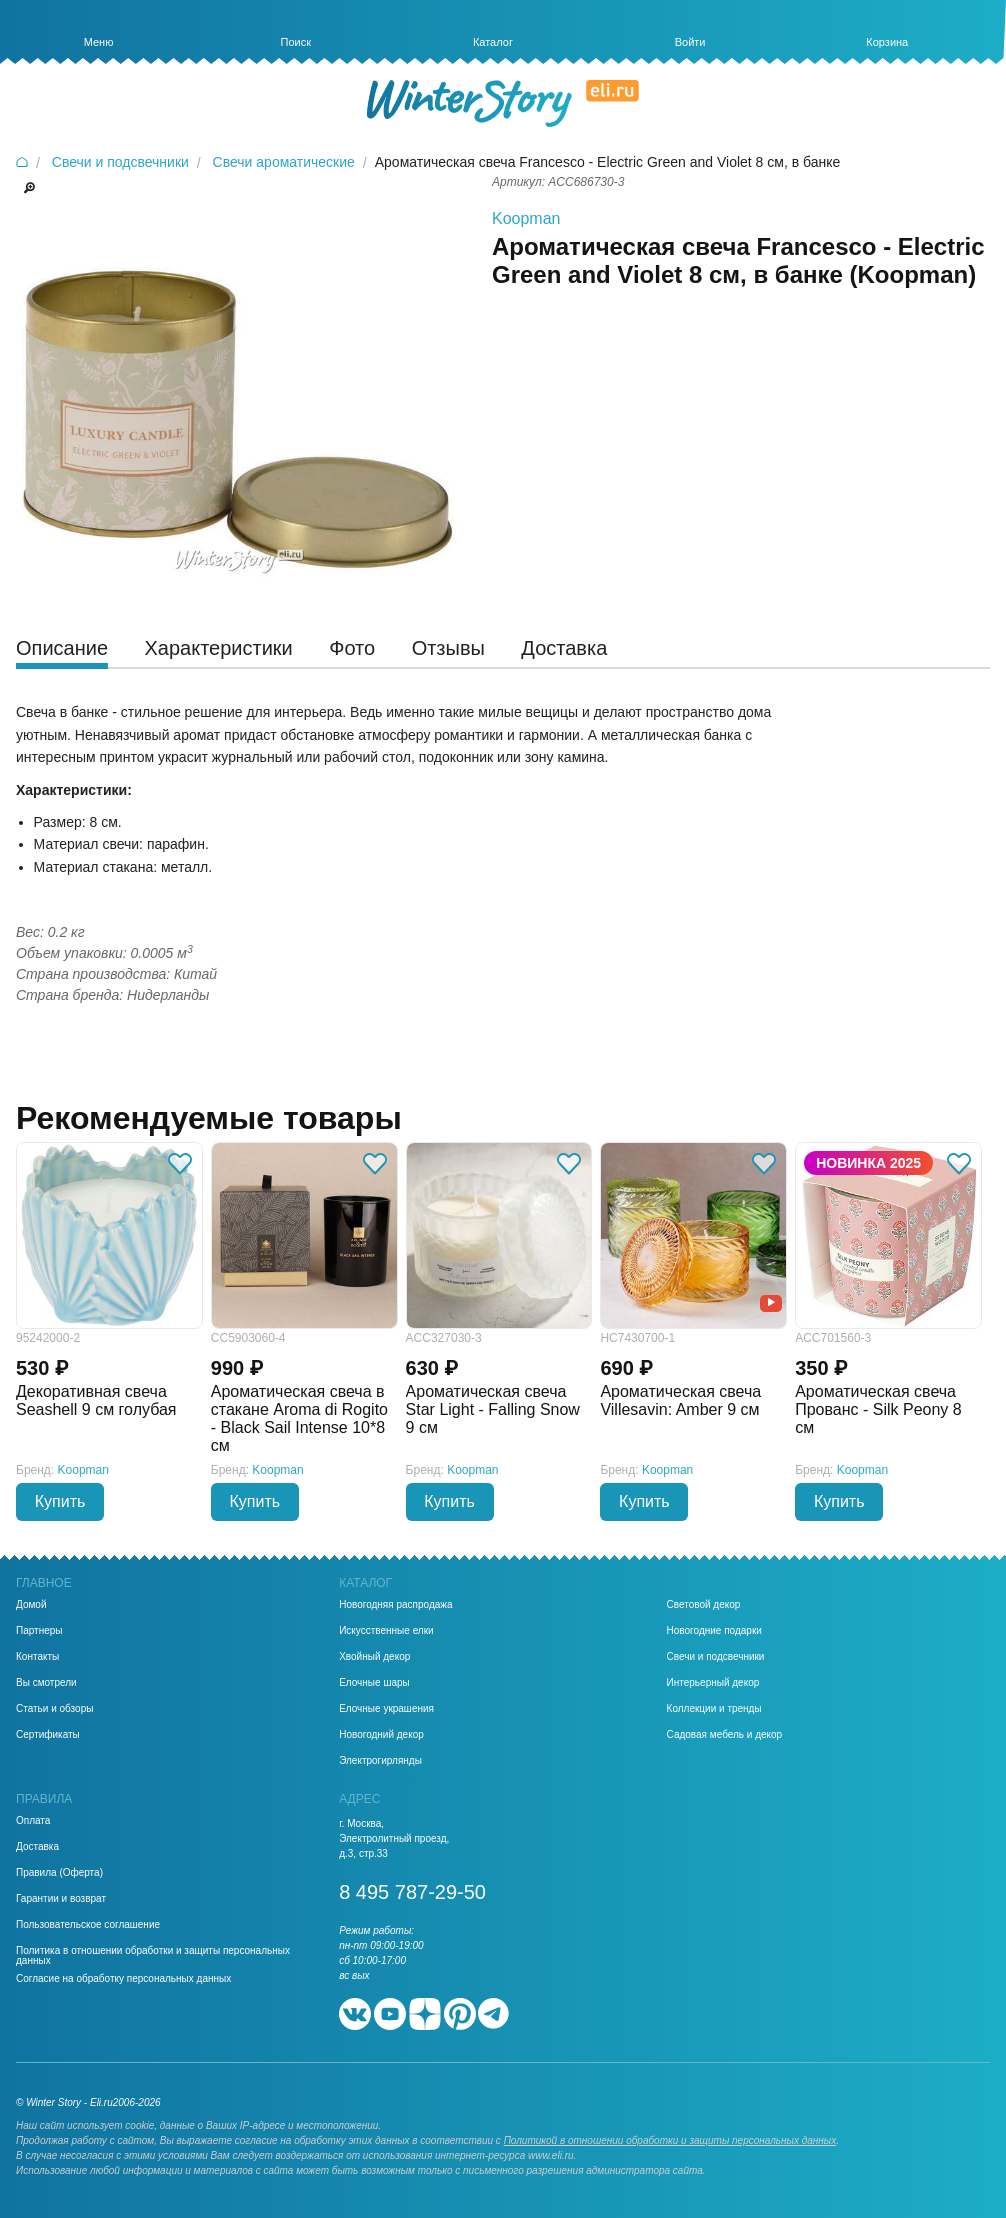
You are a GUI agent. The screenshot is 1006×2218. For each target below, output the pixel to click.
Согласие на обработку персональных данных (123, 1979)
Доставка (37, 1847)
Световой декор (704, 1605)
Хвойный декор (374, 1657)
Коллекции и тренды (714, 1709)
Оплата (33, 1821)
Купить (60, 1501)
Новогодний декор (381, 1735)
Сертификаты (48, 1735)
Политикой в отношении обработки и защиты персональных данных (670, 2140)
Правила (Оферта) (59, 1873)
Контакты (37, 1657)
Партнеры (39, 1631)
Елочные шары (374, 1683)
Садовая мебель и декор (725, 1735)
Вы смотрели (46, 1683)
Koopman (526, 218)
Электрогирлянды (380, 1761)
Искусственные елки (386, 1631)
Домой (31, 1605)
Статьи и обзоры (54, 1709)
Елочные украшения (386, 1709)
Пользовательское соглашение (88, 1925)
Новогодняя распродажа (395, 1605)
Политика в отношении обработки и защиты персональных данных (153, 1956)
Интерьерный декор (713, 1683)
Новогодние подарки (714, 1631)
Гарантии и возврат (61, 1899)
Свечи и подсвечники (716, 1657)
